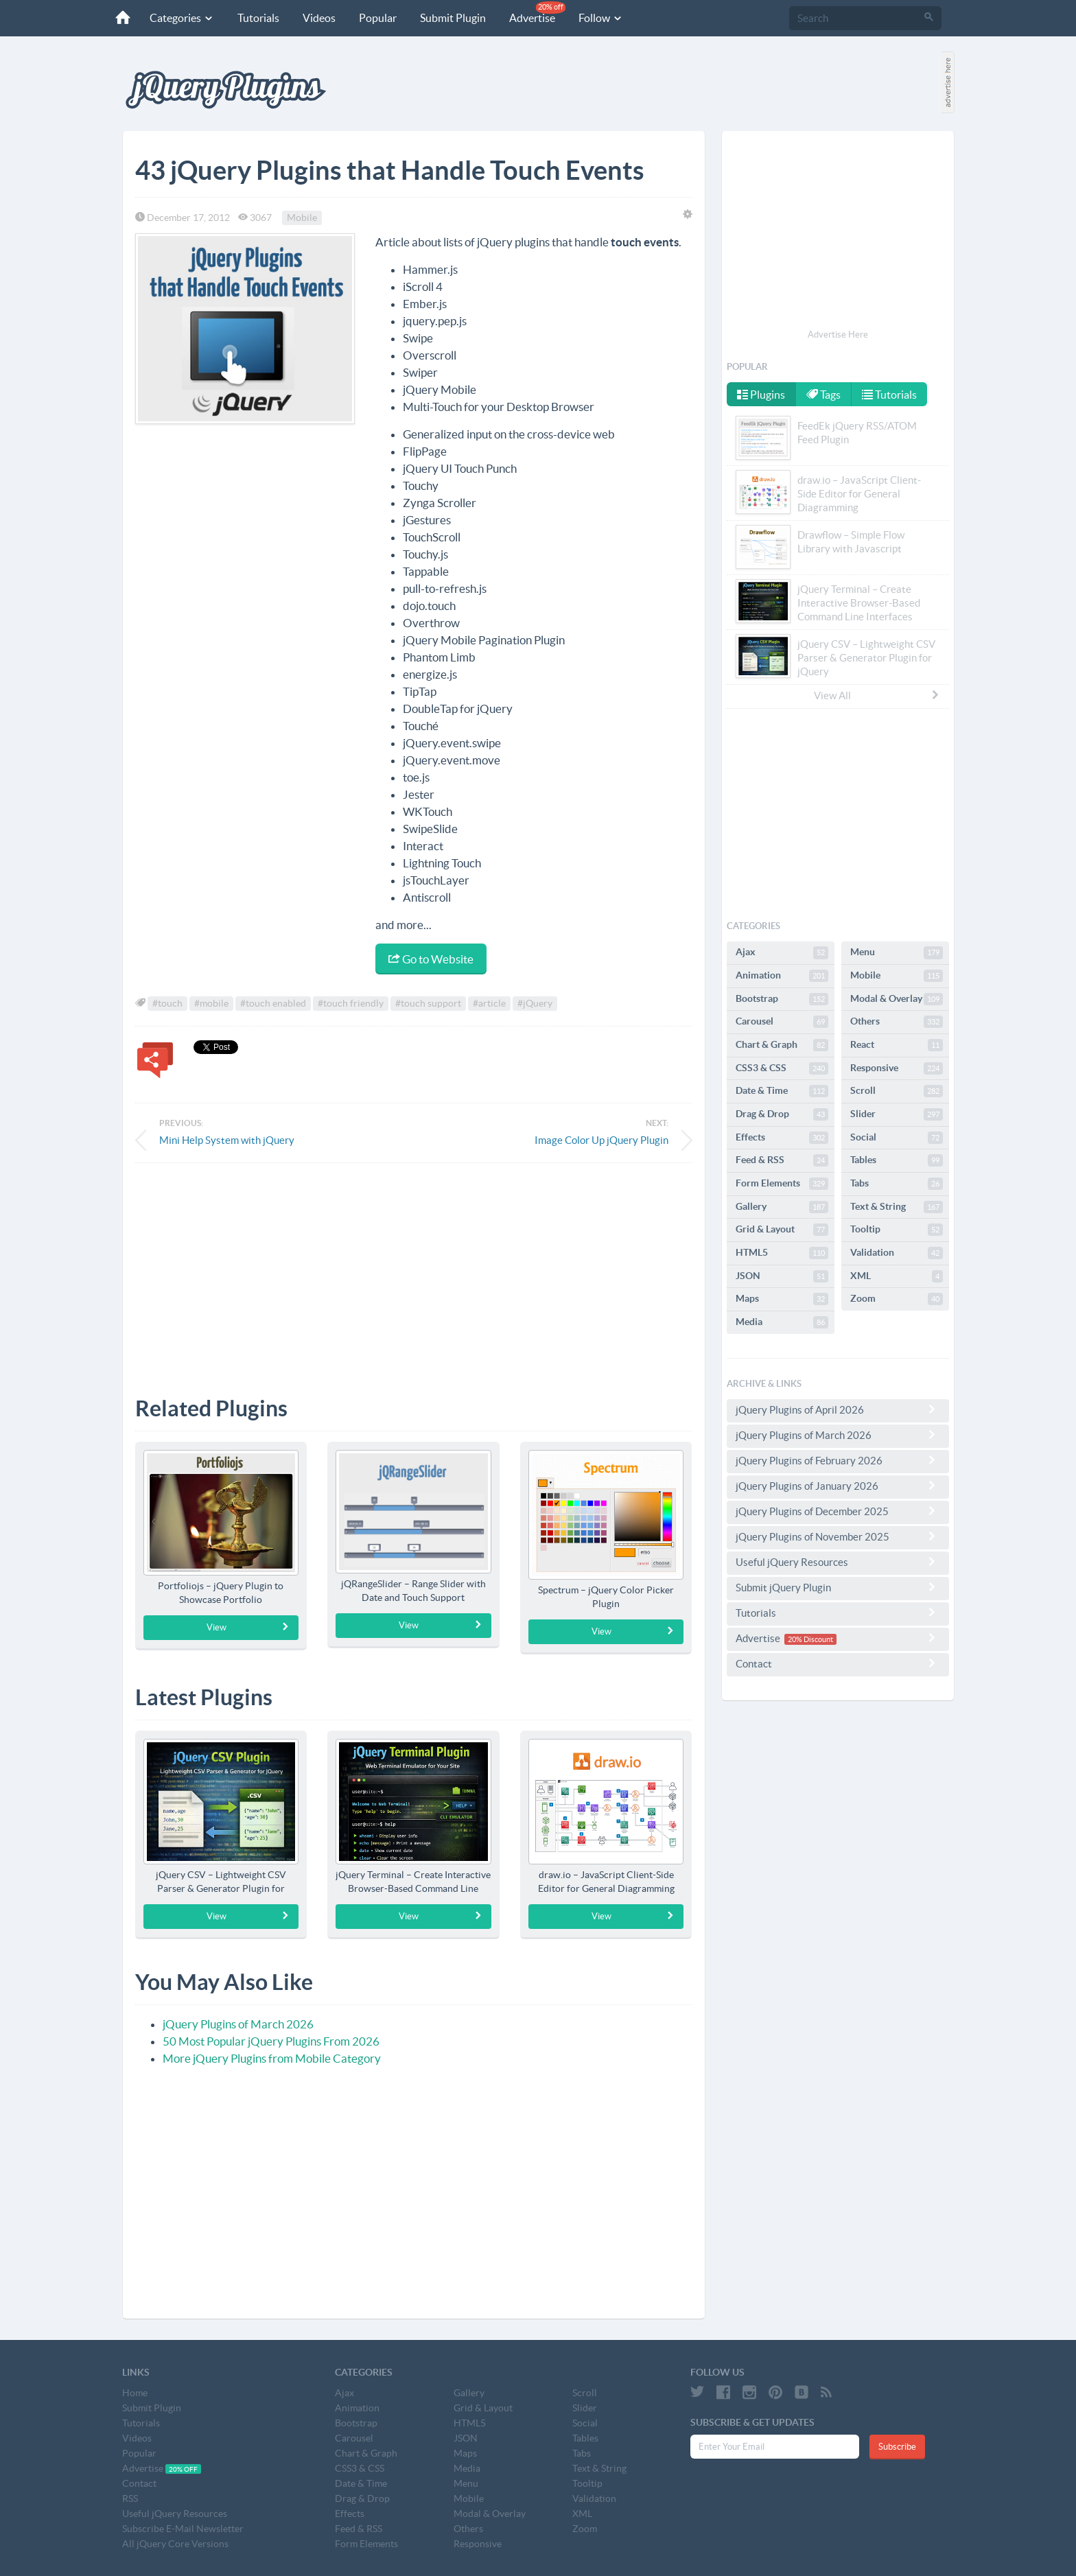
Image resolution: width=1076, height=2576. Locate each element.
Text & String (896, 1207)
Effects (782, 1138)
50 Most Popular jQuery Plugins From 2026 (271, 2041)
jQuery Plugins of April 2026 (838, 1409)
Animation (782, 976)
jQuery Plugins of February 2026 (838, 1460)
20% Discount (810, 1639)
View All (877, 695)
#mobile (211, 1003)
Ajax (782, 952)
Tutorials (258, 18)
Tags (824, 394)
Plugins (761, 394)
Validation (896, 1253)
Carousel (782, 1022)
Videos (319, 18)
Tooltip (896, 1229)
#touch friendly (351, 1003)
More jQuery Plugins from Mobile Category (272, 2058)
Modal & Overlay (896, 999)
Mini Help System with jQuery (226, 1140)
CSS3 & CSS (782, 1068)
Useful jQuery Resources (838, 1562)
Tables (896, 1160)
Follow (600, 18)
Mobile (302, 217)
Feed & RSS (782, 1160)
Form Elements (782, 1184)
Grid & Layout (782, 1229)
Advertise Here (838, 334)
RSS (130, 2498)
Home (135, 2392)
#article (489, 1003)
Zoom (896, 1299)
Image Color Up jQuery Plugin (601, 1140)
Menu (896, 952)
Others (896, 1022)
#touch (167, 1003)
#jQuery (534, 1003)
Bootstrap (782, 999)
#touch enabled (273, 1003)
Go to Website (430, 958)
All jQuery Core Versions (175, 2543)
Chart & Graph (782, 1045)
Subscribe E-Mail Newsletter (183, 2528)
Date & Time (782, 1091)
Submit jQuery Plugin (838, 1587)
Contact (838, 1663)
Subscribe (897, 2447)
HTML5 (782, 1253)
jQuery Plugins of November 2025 (838, 1536)
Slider (896, 1114)
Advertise (537, 12)
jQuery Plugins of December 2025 (838, 1511)
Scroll (896, 1091)
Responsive (896, 1068)
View (248, 1626)
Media (782, 1322)
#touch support (428, 1003)
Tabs (896, 1184)
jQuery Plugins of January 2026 (838, 1485)
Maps (782, 1299)
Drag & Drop (782, 1114)
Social (896, 1138)
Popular (378, 18)
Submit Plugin (453, 18)
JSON (782, 1276)
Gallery (782, 1207)
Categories (182, 18)
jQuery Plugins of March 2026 (238, 2023)
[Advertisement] (414, 1269)
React (896, 1045)
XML (896, 1276)
